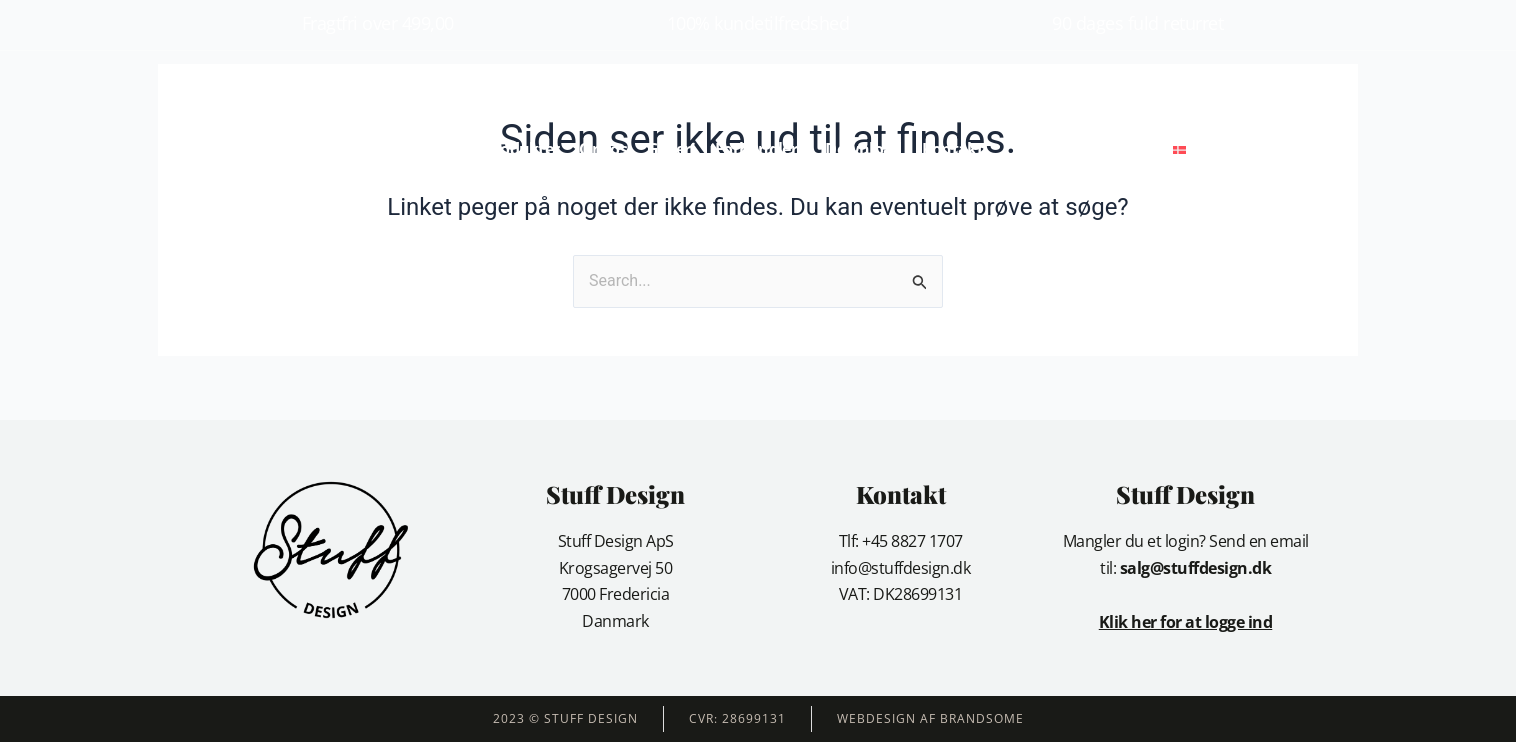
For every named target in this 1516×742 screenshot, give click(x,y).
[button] (1235, 149)
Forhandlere (760, 149)
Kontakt (952, 149)
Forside (438, 149)
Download (863, 149)
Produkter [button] (522, 149)
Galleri (671, 149)
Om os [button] (603, 149)
